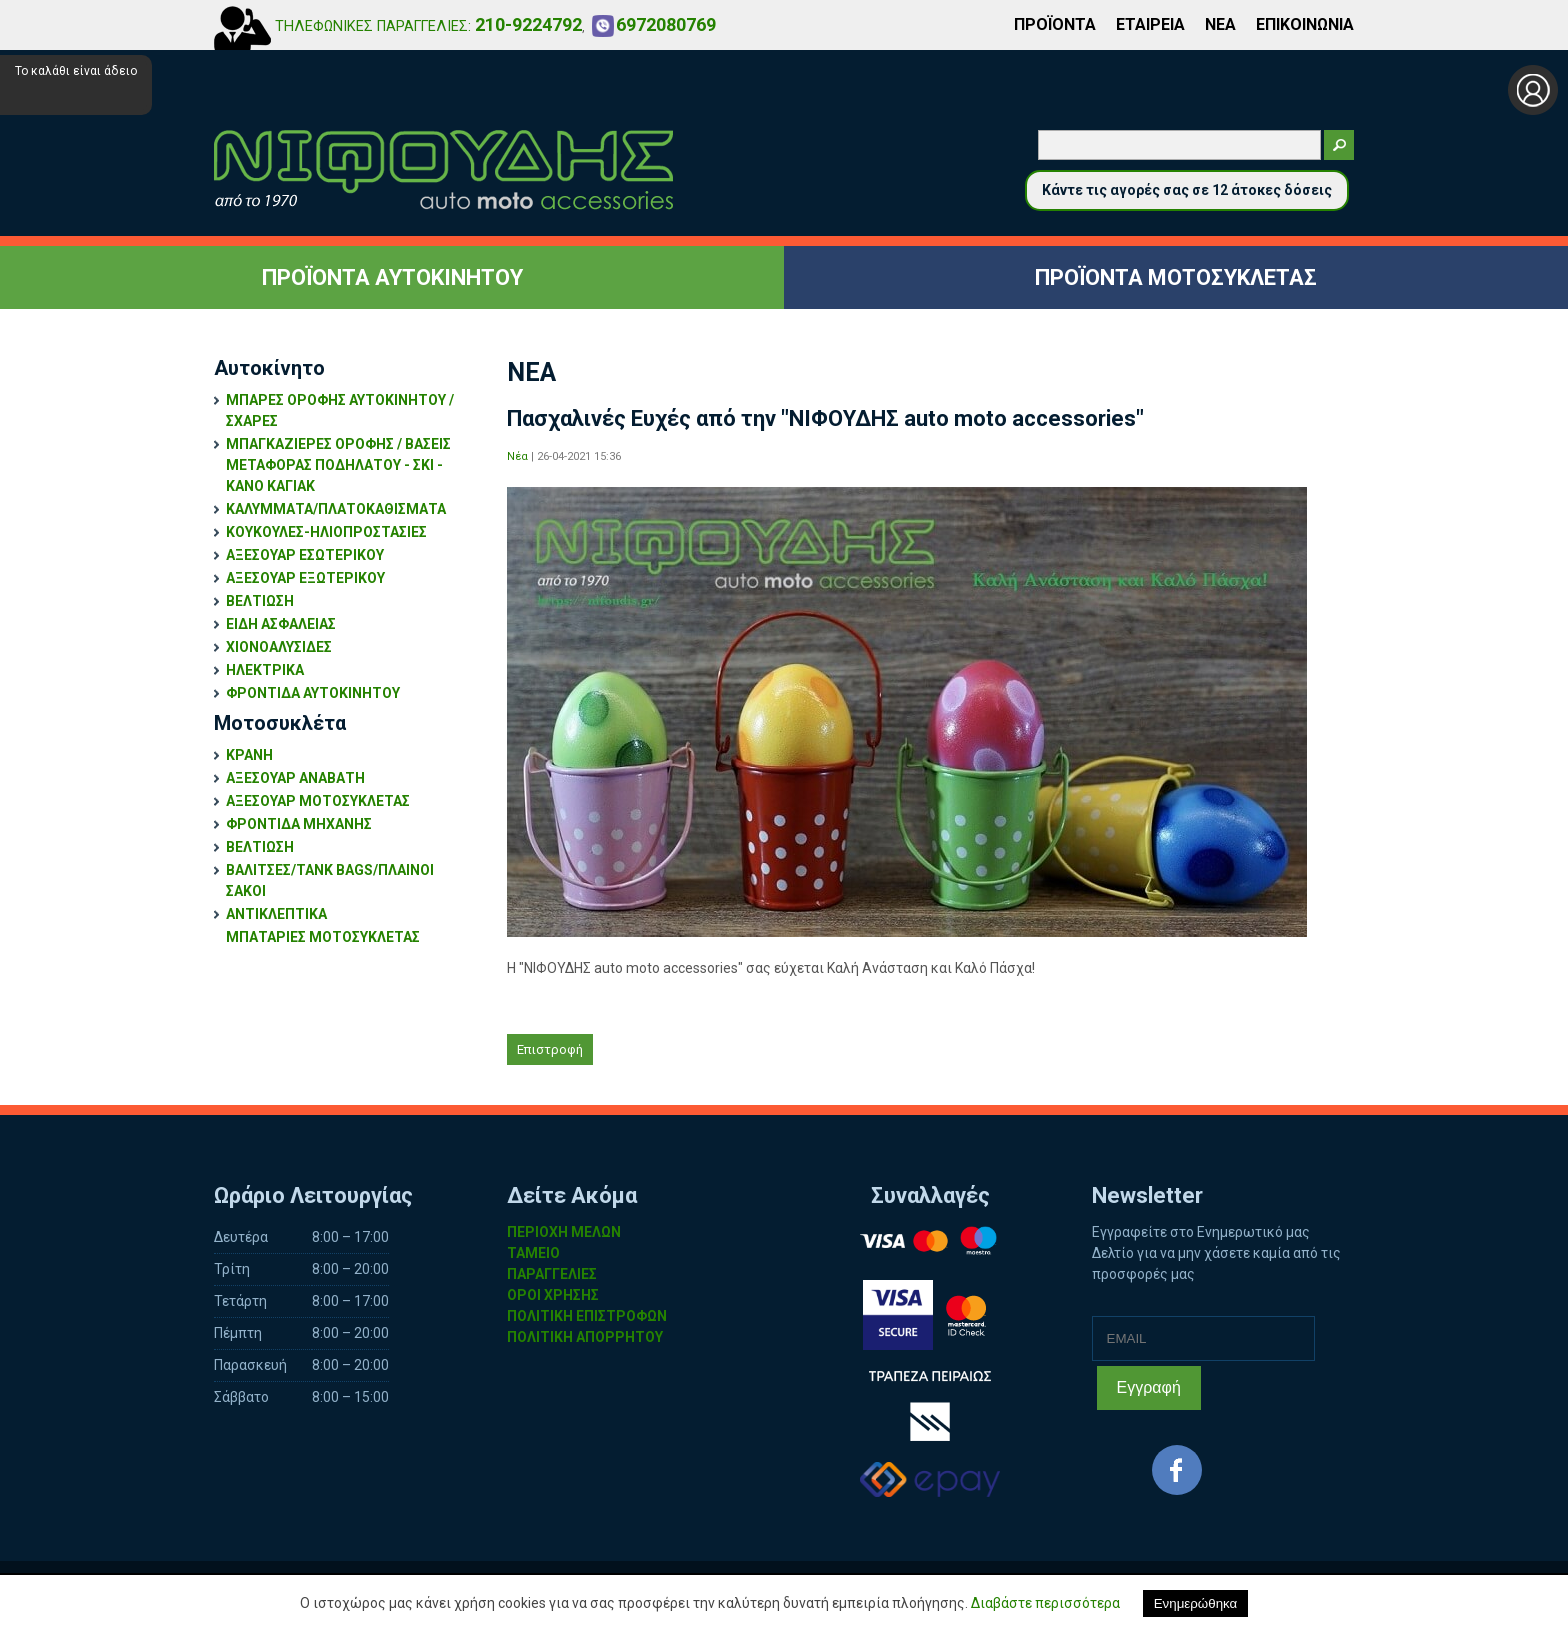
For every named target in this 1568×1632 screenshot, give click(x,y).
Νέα (517, 456)
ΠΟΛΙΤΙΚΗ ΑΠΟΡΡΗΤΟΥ (585, 1337)
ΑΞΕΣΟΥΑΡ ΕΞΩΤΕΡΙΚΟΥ (305, 578)
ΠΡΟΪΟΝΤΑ (1055, 24)
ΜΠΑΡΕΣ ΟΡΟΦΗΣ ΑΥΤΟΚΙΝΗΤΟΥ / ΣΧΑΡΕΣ (340, 410)
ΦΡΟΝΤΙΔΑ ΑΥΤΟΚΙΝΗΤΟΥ (313, 693)
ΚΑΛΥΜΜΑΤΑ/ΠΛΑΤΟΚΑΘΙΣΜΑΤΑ (336, 509)
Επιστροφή (550, 1049)
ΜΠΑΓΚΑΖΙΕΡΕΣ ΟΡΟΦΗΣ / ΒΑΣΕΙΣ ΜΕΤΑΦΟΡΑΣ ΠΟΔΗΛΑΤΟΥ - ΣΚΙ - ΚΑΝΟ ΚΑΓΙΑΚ (338, 465)
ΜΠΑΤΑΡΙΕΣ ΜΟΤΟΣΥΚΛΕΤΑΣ (323, 937)
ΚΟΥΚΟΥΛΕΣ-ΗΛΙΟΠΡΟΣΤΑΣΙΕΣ (326, 532)
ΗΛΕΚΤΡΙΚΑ (265, 670)
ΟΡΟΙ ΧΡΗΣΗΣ (553, 1295)
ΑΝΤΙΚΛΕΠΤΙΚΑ (276, 914)
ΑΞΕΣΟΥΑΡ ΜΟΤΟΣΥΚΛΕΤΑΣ (318, 801)
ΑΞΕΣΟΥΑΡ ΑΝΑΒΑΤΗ (295, 778)
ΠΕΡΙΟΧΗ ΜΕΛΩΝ (564, 1232)
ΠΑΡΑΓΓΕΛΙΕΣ (552, 1274)
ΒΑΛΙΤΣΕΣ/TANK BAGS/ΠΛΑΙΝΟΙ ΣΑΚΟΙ (330, 880)
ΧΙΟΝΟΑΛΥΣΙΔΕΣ (279, 647)
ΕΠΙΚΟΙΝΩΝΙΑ (1305, 24)
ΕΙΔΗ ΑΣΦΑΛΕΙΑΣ (281, 624)
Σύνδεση (1533, 90)
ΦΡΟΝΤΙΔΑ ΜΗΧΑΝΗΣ (299, 824)
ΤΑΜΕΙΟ (533, 1253)
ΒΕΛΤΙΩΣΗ (260, 601)
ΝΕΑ (1220, 24)
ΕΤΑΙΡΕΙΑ (1150, 24)
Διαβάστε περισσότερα (1045, 1603)
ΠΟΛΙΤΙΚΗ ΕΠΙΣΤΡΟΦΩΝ (587, 1316)
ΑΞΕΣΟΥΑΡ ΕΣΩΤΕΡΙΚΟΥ (305, 555)
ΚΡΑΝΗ (249, 755)
